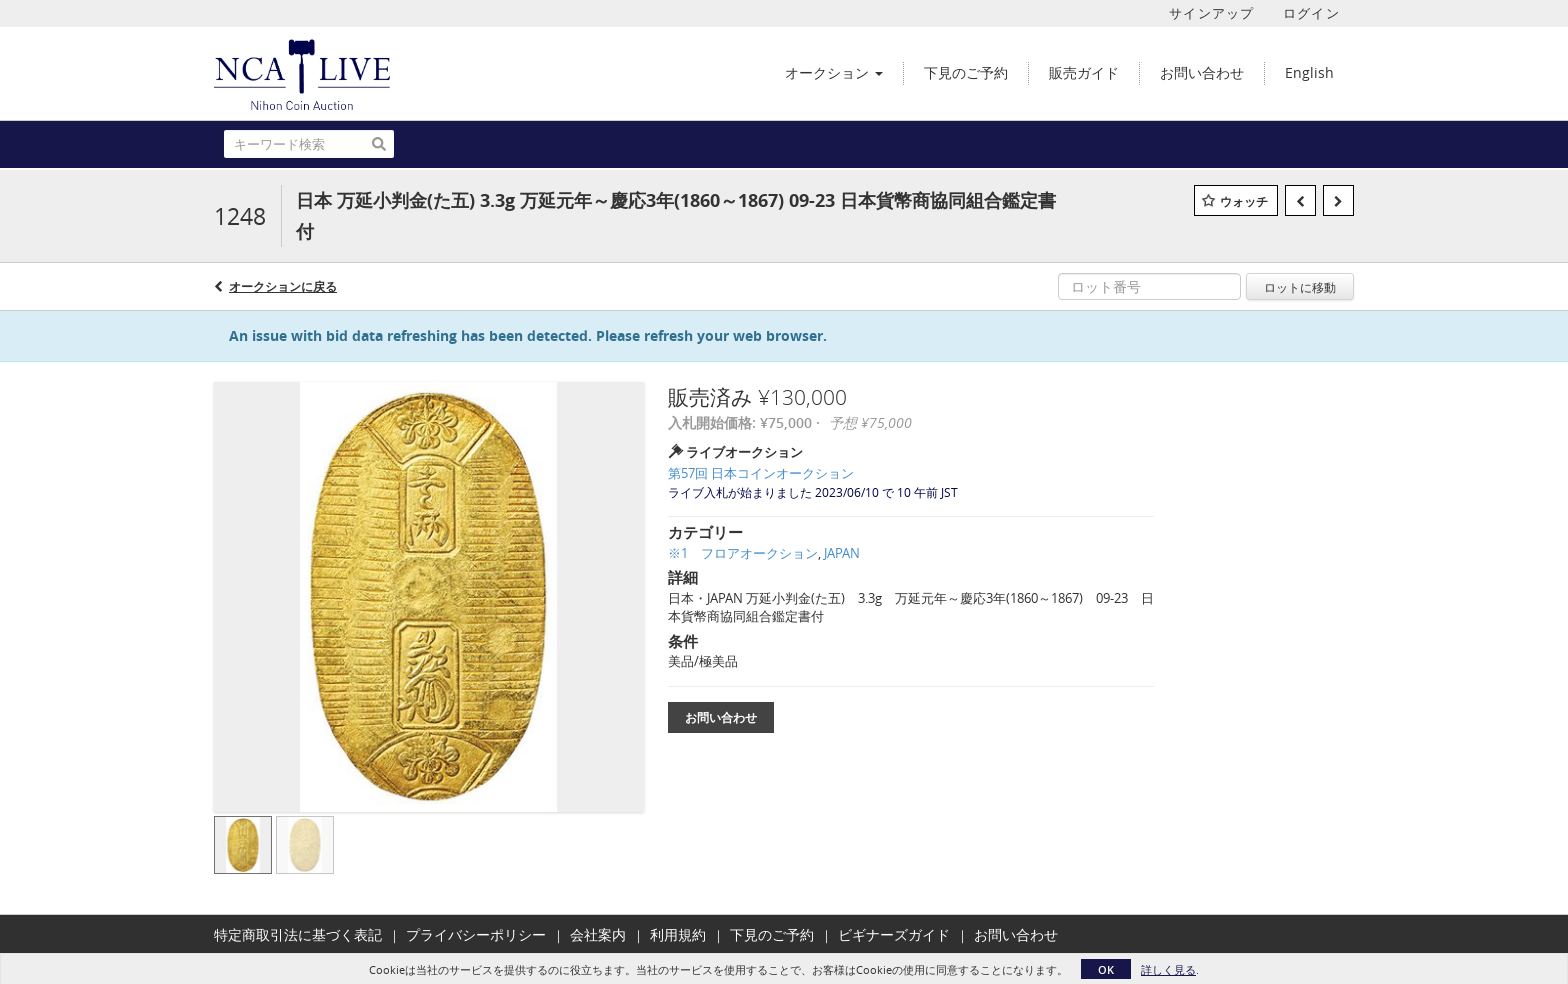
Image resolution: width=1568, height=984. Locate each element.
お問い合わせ (721, 717)
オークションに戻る (283, 286)
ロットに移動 (1300, 287)
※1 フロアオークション (743, 553)
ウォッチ (1244, 201)
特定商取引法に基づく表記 (298, 934)
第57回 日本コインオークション (761, 473)
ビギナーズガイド (894, 934)
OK (1106, 969)
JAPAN (842, 553)
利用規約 (678, 934)
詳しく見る (1168, 969)
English (1309, 72)
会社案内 (598, 934)
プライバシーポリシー (476, 934)
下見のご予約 (772, 934)
